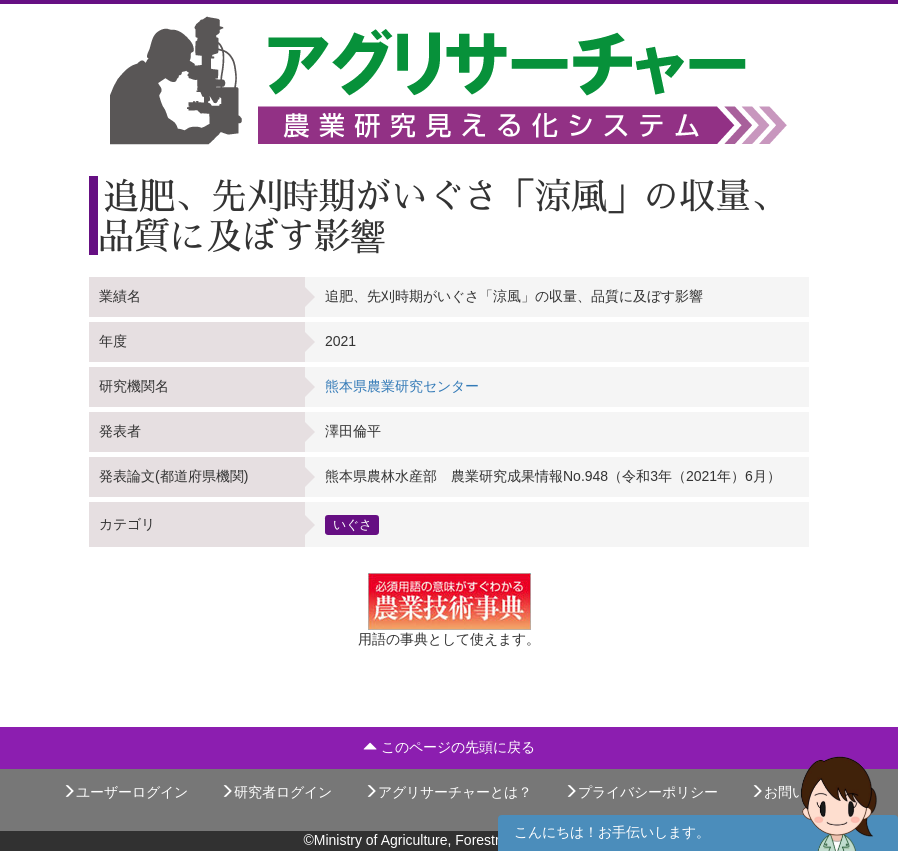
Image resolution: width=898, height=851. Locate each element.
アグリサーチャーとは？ (448, 792)
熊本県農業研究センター (402, 386)
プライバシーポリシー (641, 792)
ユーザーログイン (125, 792)
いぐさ (352, 524)
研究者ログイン (276, 792)
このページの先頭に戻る (449, 747)
